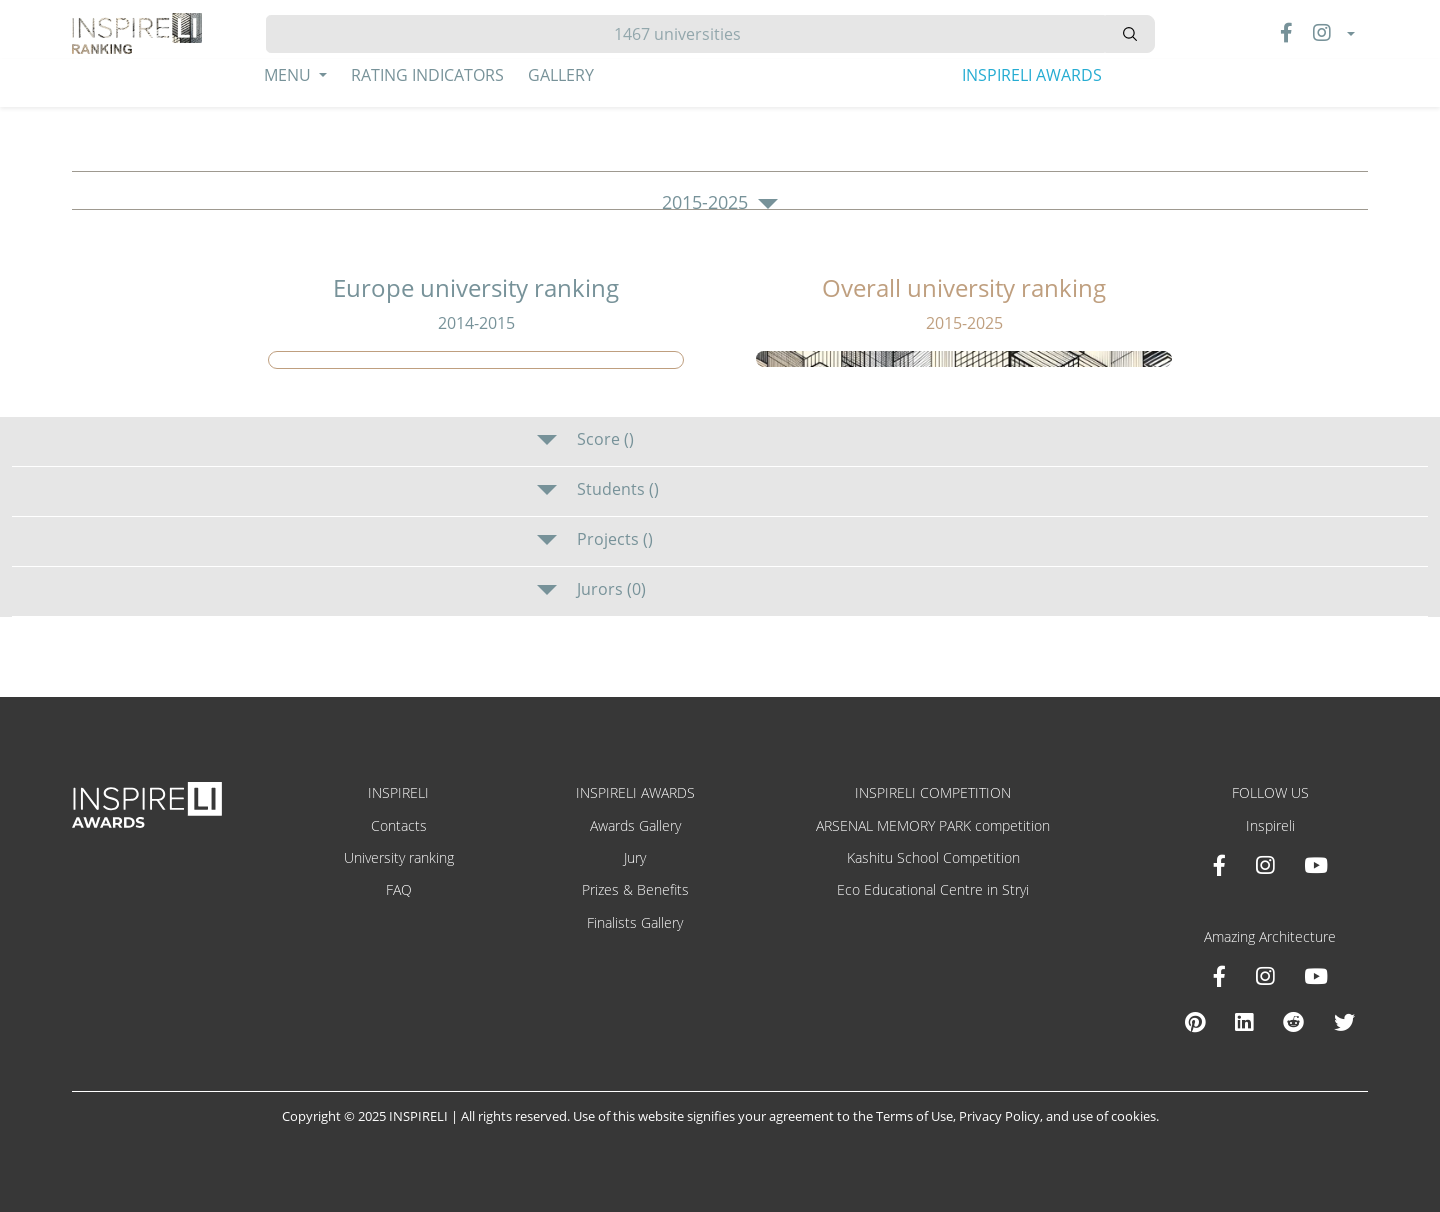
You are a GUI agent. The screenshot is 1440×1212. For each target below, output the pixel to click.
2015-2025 (720, 203)
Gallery (561, 75)
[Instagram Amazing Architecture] (1265, 976)
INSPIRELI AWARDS (1032, 75)
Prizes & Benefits (635, 889)
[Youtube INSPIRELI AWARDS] (1316, 865)
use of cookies (1114, 1116)
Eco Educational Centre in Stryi (933, 889)
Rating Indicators (427, 75)
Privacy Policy (999, 1116)
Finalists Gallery (635, 922)
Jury (635, 857)
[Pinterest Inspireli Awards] (1195, 1022)
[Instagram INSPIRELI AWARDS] (1265, 865)
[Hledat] (685, 34)
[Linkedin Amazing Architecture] (1244, 1022)
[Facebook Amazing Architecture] (1219, 976)
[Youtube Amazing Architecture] (1316, 976)
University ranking (399, 857)
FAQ (399, 889)
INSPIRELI (398, 792)
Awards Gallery (635, 825)
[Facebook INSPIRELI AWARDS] (1219, 865)
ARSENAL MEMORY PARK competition (933, 825)
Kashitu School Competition (933, 857)
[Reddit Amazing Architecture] (1293, 1022)
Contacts (399, 825)
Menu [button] (289, 75)
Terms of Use (914, 1116)
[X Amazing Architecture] (1344, 1022)
